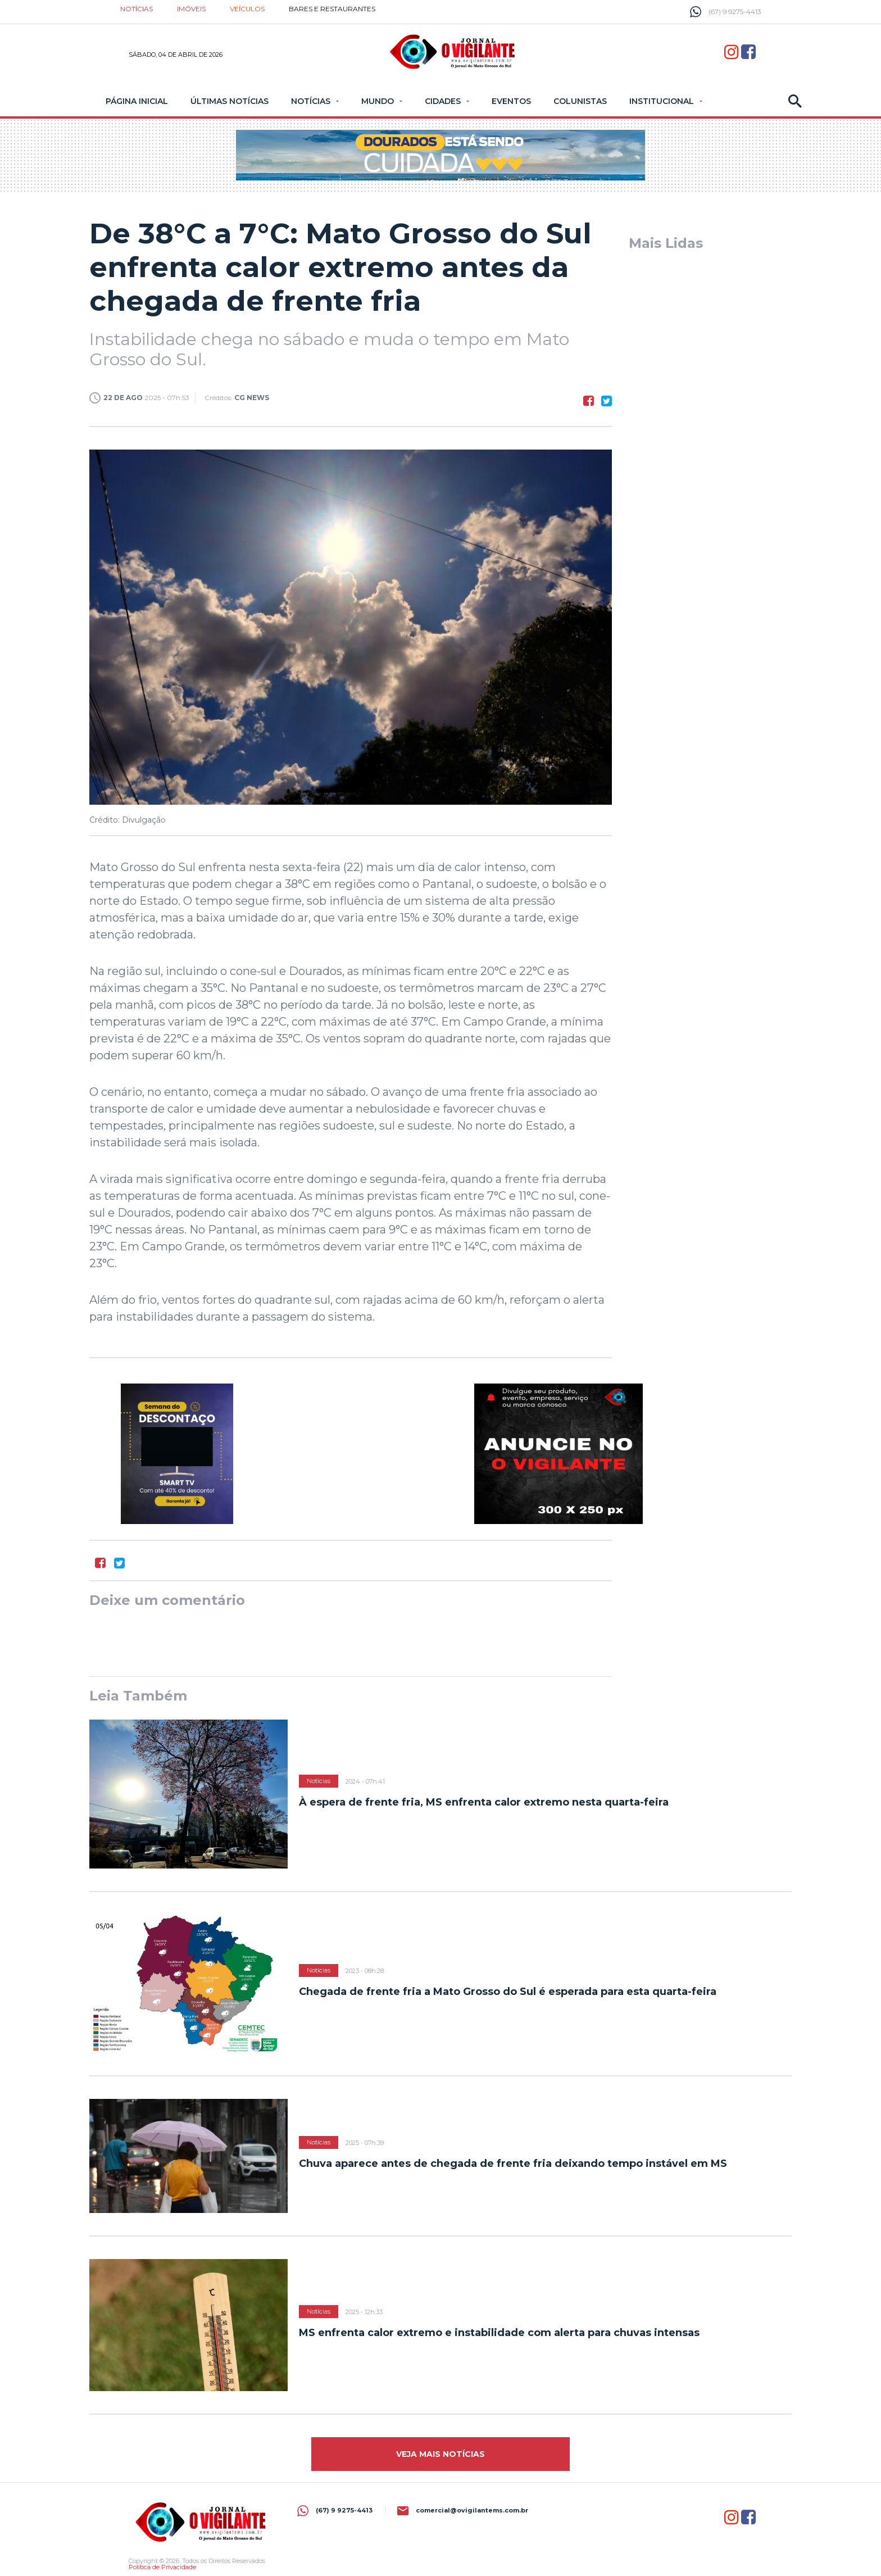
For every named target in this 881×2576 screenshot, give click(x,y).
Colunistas (580, 101)
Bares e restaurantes (332, 8)
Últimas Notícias (229, 101)
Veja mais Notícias (440, 2454)
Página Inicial (137, 101)
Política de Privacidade (162, 2567)
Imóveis (191, 8)
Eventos (511, 101)
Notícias (136, 8)
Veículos (247, 8)
